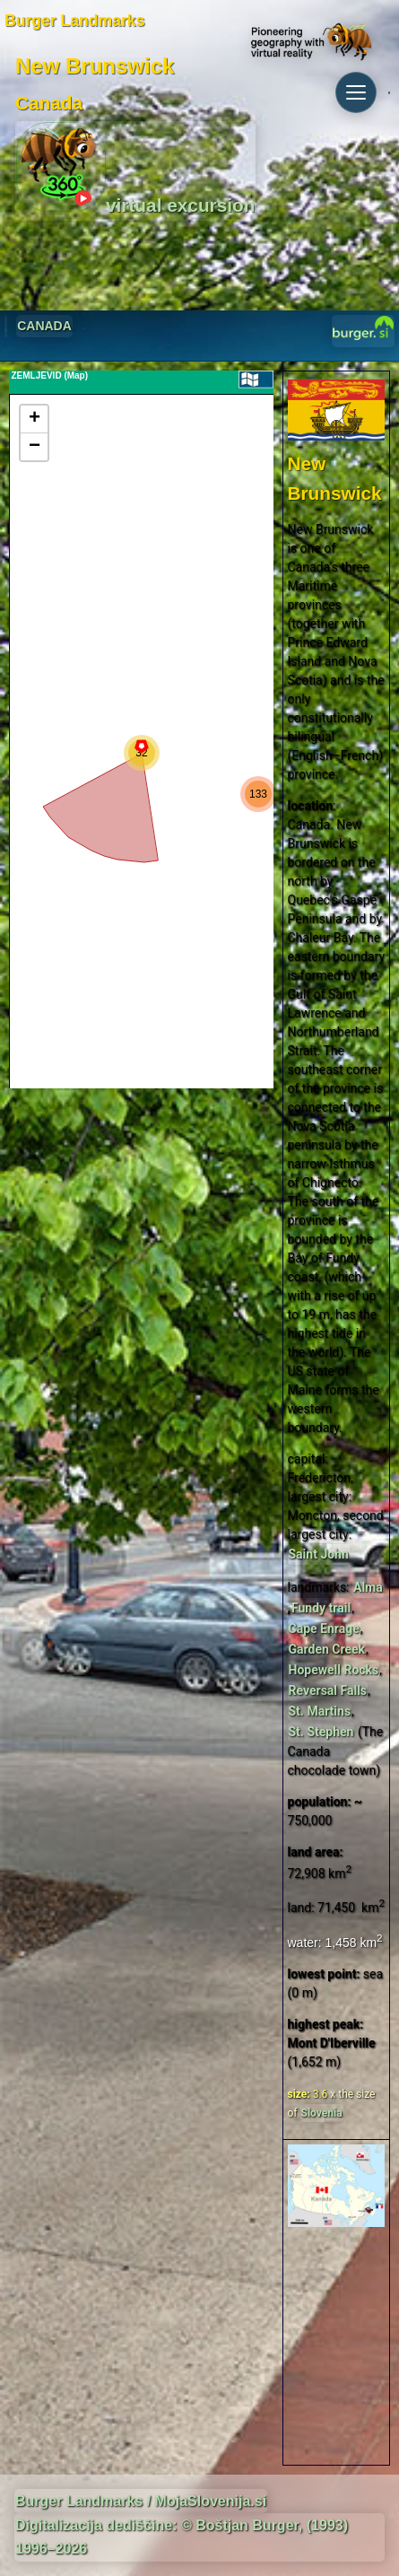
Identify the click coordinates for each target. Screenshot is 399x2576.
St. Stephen (321, 1732)
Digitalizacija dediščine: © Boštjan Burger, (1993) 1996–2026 (181, 2537)
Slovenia (322, 2113)
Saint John (319, 1554)
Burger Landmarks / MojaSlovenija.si (140, 2501)
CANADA (44, 326)
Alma (368, 1587)
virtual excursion (135, 168)
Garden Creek (327, 1649)
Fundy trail (321, 1608)
